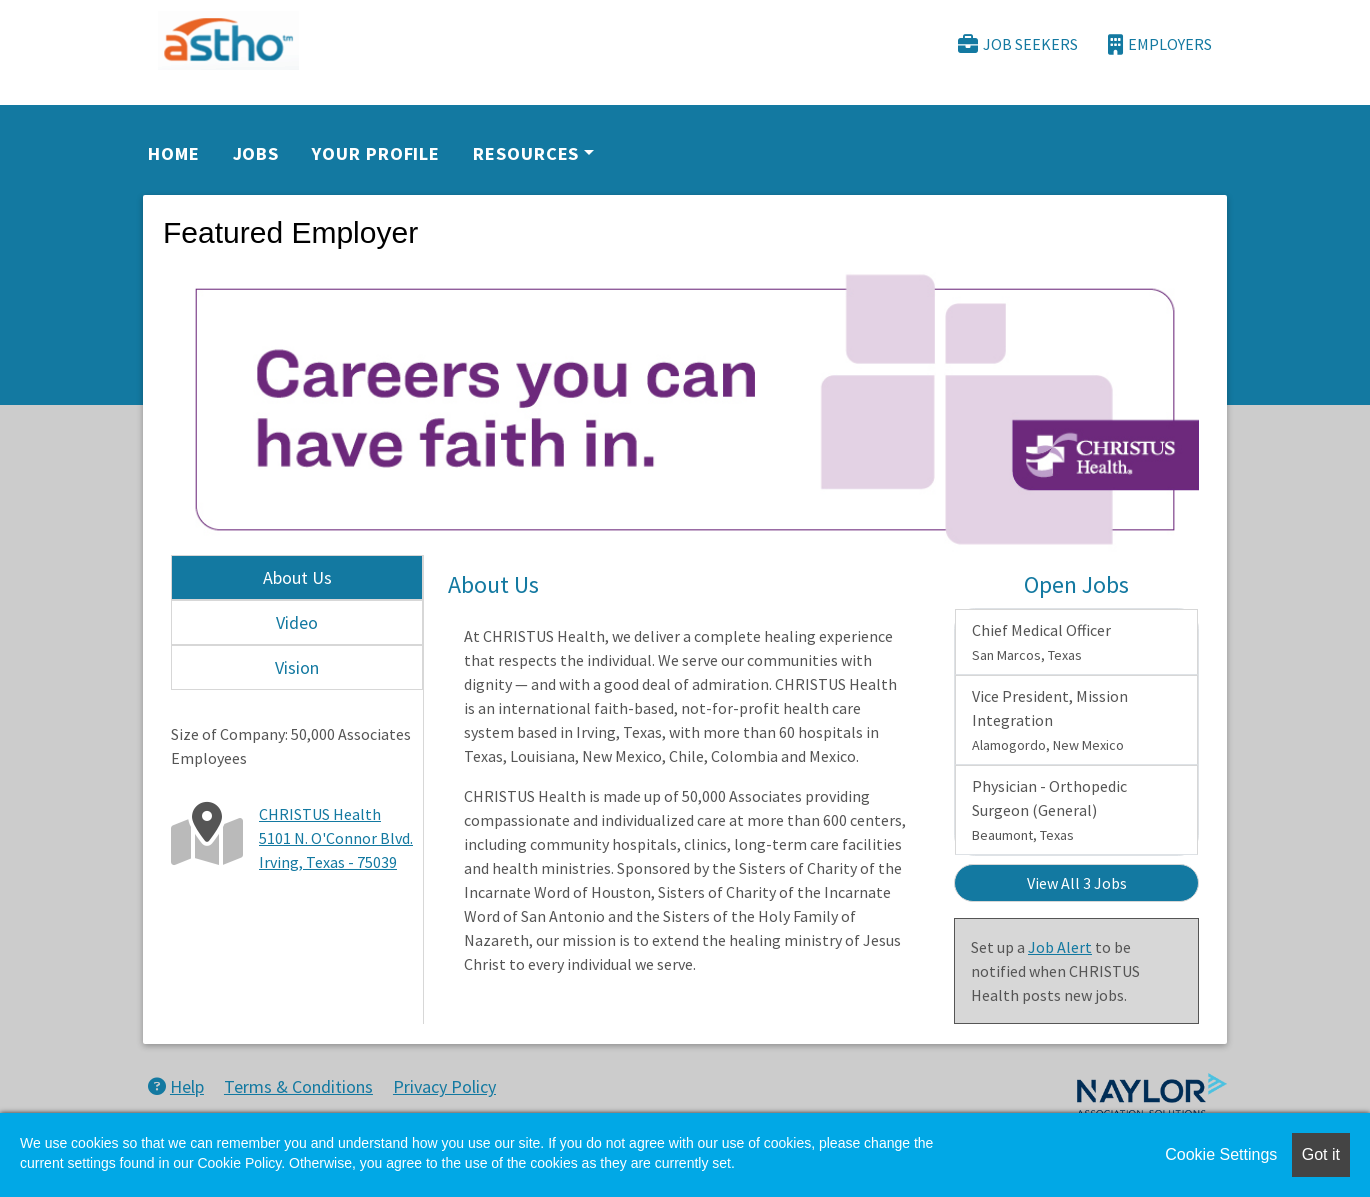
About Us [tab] (297, 577)
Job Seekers (1018, 44)
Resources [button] (526, 153)
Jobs (256, 153)
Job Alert (1060, 947)
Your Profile (376, 153)
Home (174, 153)
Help (176, 1086)
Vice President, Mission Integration (1050, 720)
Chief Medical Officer (1041, 642)
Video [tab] (297, 622)
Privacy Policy (444, 1086)
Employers (1160, 44)
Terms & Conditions (298, 1086)
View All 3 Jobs (1077, 883)
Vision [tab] (297, 667)
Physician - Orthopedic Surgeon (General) (1049, 810)
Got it (1321, 1154)
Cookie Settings (1221, 1154)
